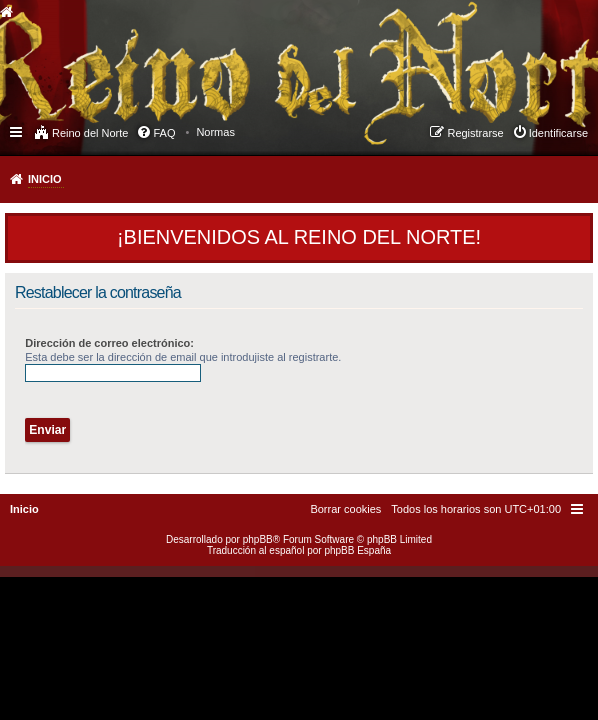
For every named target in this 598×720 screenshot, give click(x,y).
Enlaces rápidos (17, 131)
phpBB (258, 539)
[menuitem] (215, 132)
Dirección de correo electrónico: (109, 343)
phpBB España (357, 550)
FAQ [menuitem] (164, 133)
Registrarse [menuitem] (475, 133)
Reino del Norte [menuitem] (90, 133)
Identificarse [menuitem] (558, 133)
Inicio (45, 179)
